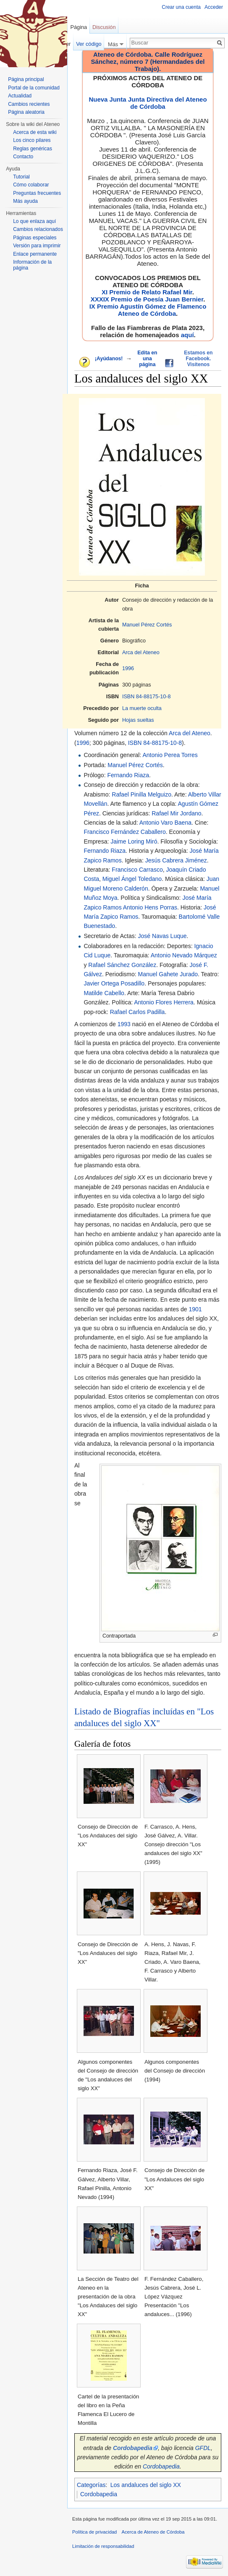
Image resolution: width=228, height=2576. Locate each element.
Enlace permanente (35, 254)
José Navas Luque (162, 936)
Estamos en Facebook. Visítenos (198, 358)
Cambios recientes (29, 104)
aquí (187, 334)
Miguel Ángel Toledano (132, 878)
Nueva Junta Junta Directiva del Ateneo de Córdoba (148, 103)
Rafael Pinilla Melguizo (141, 794)
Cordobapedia (161, 2466)
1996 (128, 668)
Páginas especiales (34, 238)
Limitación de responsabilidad (103, 2546)
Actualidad (19, 96)
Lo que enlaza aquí (34, 221)
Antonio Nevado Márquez (184, 955)
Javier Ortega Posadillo (114, 983)
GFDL (203, 2448)
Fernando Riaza (128, 775)
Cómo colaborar (31, 185)
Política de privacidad (94, 2531)
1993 (124, 1024)
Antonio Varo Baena (165, 822)
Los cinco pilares (31, 140)
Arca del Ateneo (141, 652)
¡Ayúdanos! (109, 359)
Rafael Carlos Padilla (137, 1012)
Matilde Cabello (104, 993)
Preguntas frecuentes (37, 193)
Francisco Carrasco (137, 869)
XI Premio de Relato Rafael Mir (147, 292)
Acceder (213, 7)
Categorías (91, 2485)
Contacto (23, 157)
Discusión (103, 27)
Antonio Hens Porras (150, 907)
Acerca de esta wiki (34, 132)
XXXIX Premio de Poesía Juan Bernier (147, 299)
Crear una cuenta (181, 7)
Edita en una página (147, 358)
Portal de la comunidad (34, 88)
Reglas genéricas (32, 149)
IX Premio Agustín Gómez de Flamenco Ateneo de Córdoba (148, 310)
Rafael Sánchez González (122, 965)
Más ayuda (25, 201)
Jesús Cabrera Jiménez (176, 860)
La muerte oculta (142, 708)
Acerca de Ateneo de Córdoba (153, 2531)
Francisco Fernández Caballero (124, 831)
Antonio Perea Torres (170, 755)
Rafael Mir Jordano (176, 813)
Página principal (26, 79)
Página (78, 27)
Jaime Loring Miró (133, 841)
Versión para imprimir (36, 246)
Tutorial (21, 177)
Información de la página (32, 265)
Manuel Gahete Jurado (168, 974)
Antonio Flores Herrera (164, 1002)
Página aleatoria (26, 112)
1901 (195, 1309)
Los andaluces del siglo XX (145, 2485)
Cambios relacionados (38, 229)
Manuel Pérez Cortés (147, 625)
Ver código (88, 44)
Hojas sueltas (138, 720)
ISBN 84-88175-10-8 (146, 697)
